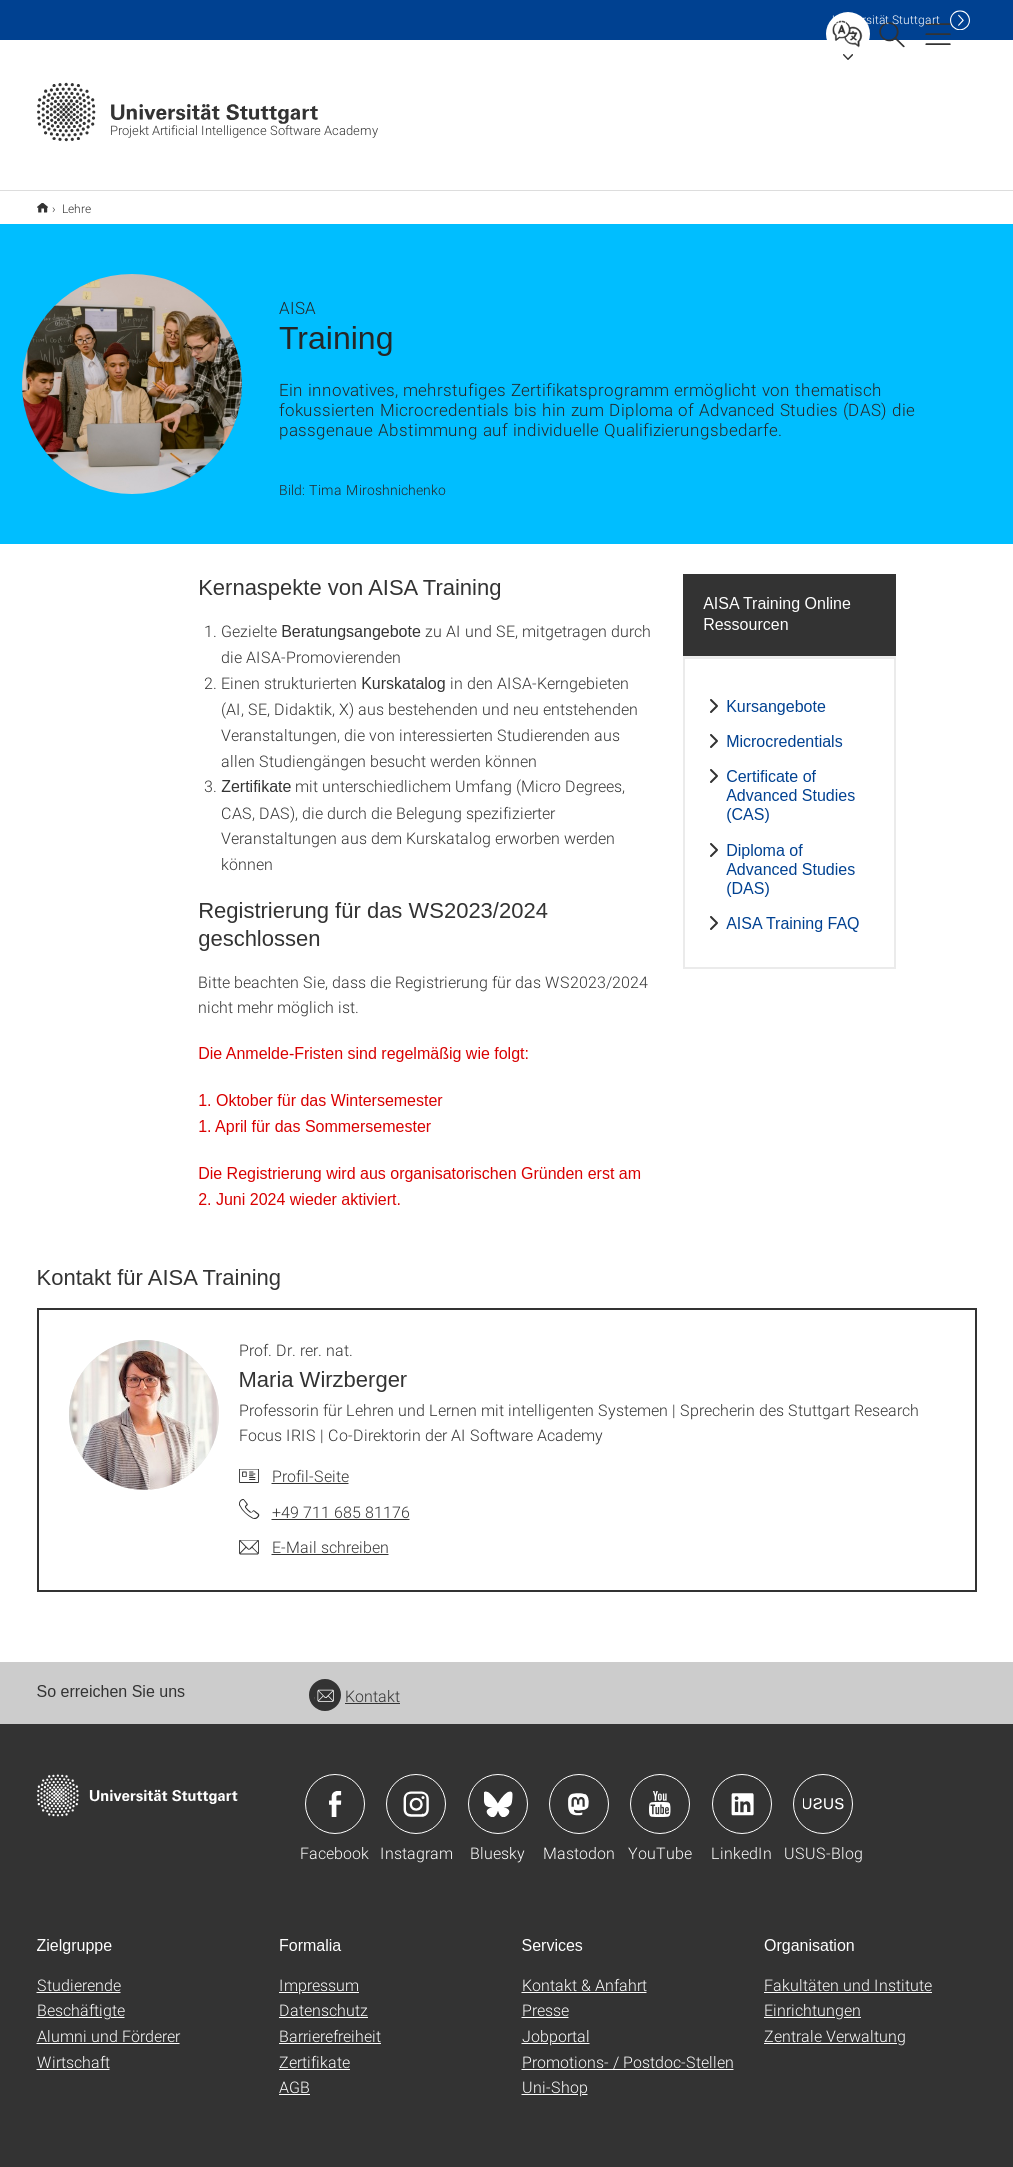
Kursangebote (776, 693)
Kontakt (354, 1682)
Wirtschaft (73, 2048)
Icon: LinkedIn (742, 1791)
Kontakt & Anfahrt (584, 1971)
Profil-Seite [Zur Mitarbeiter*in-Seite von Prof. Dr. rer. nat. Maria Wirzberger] (310, 1462)
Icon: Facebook (335, 1791)
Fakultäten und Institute (848, 1971)
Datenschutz (323, 1996)
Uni (886, 19)
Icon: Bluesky (498, 1791)
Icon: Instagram (416, 1791)
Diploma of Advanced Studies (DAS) (790, 856)
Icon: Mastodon (579, 1791)
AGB (294, 2073)
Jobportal (556, 2022)
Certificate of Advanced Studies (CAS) (790, 782)
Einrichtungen (812, 1996)
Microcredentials (784, 728)
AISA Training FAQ (792, 910)
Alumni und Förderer (108, 2022)
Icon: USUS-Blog (823, 1791)
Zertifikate (314, 2048)
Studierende (79, 1971)
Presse (545, 1996)
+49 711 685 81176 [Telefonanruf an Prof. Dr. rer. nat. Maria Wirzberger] (341, 1498)
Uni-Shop (555, 2073)
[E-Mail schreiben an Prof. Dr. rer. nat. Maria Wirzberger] (314, 1534)
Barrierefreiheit (330, 2022)
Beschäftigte (81, 1996)
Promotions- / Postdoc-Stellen (628, 2048)
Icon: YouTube (660, 1791)
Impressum (319, 1971)
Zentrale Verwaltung (835, 2022)
